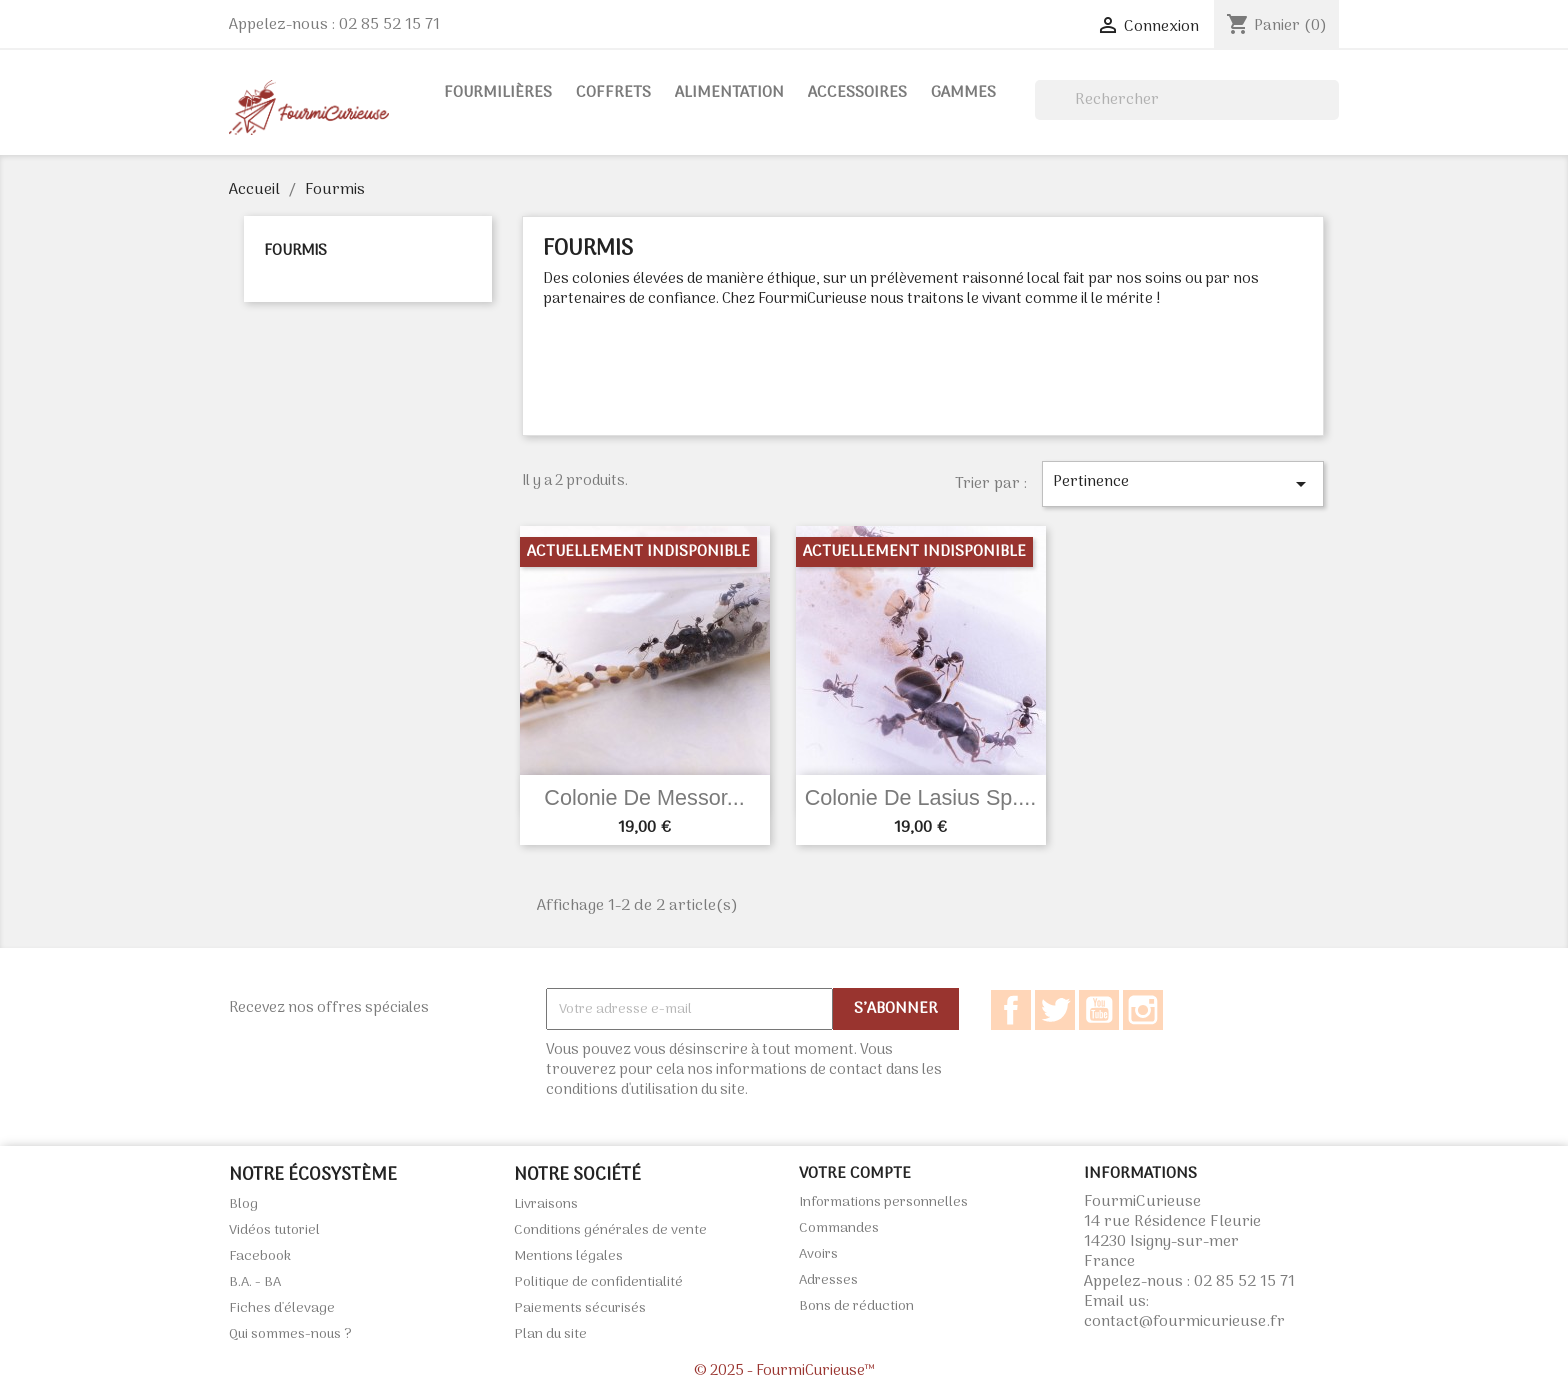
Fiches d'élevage (282, 1308)
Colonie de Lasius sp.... (921, 797)
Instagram (1143, 1010)
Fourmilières (498, 93)
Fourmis (295, 251)
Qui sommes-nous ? (290, 1334)
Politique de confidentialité (598, 1282)
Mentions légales (568, 1256)
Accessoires (857, 93)
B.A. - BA (255, 1282)
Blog (243, 1204)
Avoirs (818, 1254)
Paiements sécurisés (580, 1308)
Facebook (1011, 1010)
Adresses (828, 1280)
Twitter (1055, 1010)
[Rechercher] (1187, 100)
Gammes (963, 93)
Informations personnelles (883, 1202)
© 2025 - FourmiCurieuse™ (784, 1371)
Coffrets (613, 93)
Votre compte (855, 1174)
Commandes (839, 1228)
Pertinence (1183, 482)
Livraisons (546, 1204)
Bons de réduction (856, 1306)
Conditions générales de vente (610, 1230)
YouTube (1099, 1010)
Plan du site (550, 1334)
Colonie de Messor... (644, 797)
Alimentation (729, 93)
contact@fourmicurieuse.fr (1184, 1322)
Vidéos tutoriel (274, 1230)
